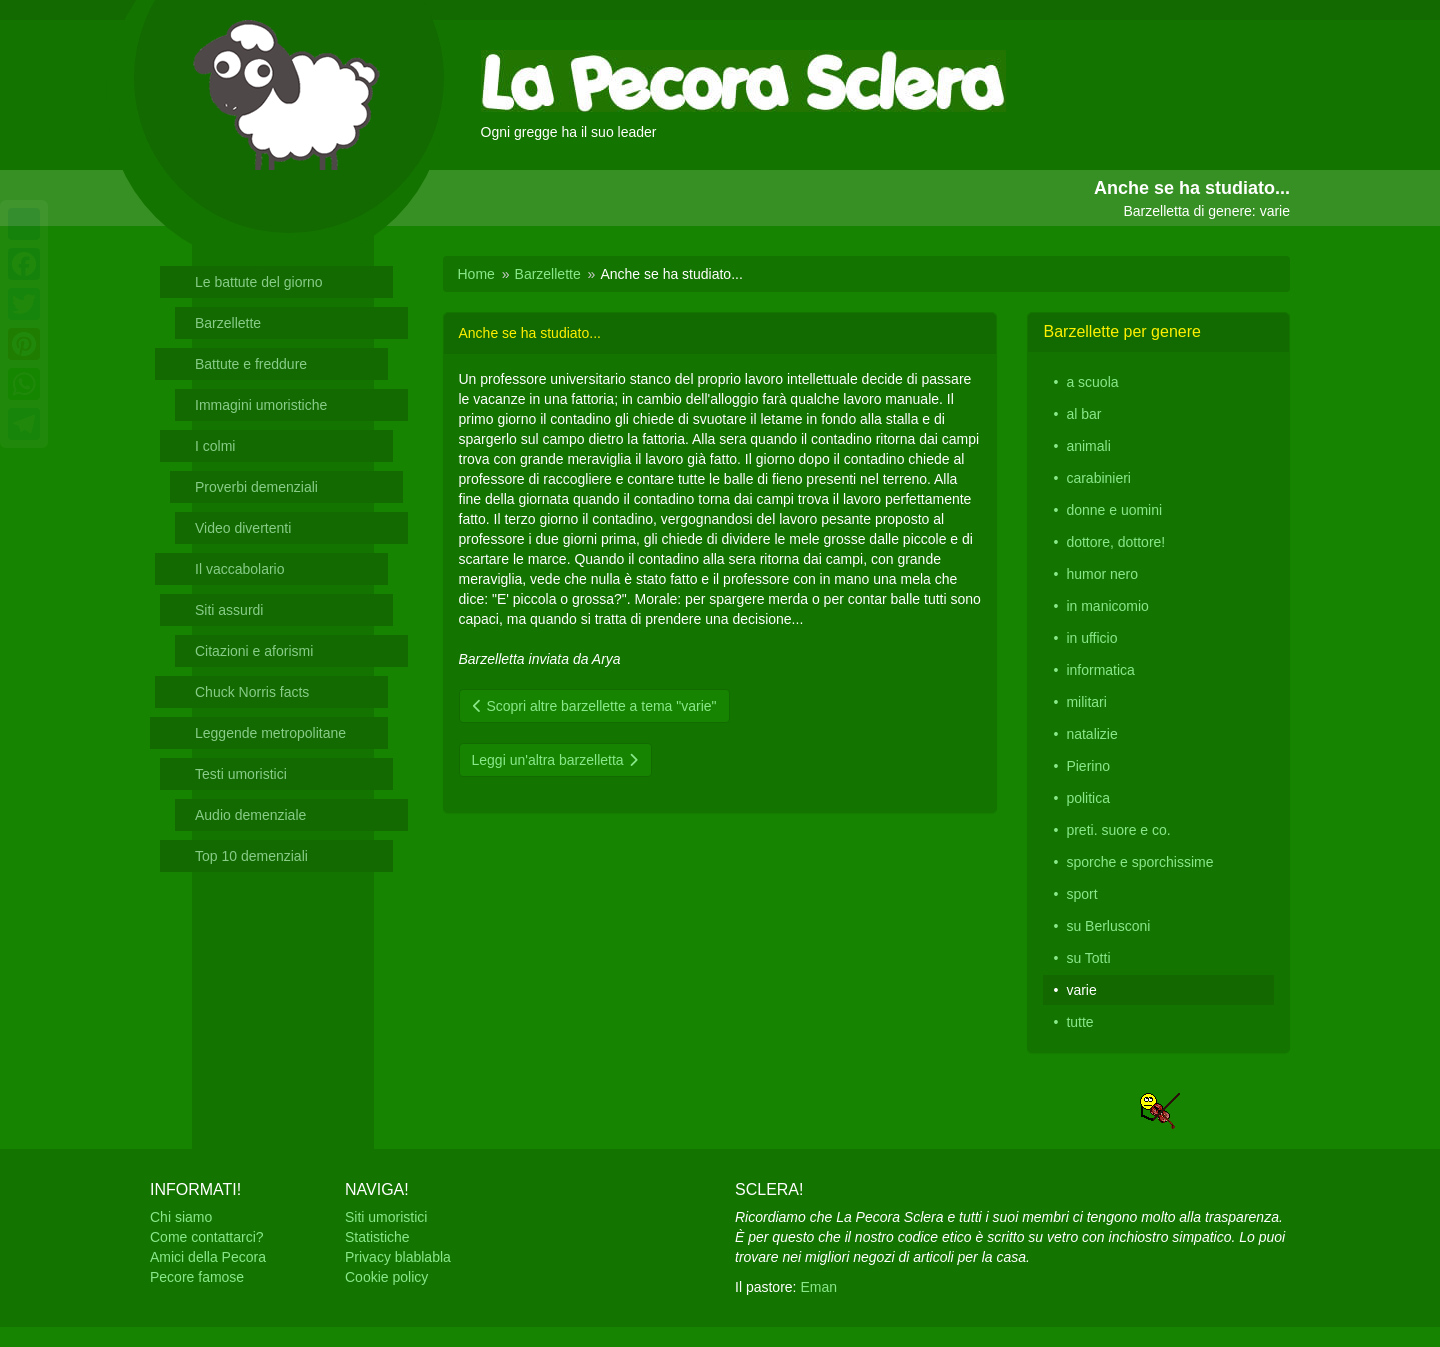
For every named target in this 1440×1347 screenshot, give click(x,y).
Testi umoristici (241, 774)
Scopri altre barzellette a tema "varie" (594, 706)
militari (1086, 702)
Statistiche (377, 1237)
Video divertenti (243, 528)
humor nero (1102, 574)
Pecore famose (197, 1277)
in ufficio (1091, 638)
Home (476, 274)
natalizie (1091, 734)
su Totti (1088, 958)
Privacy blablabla (398, 1257)
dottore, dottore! (1115, 542)
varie (1081, 990)
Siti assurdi (229, 610)
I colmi (215, 446)
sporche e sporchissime (1139, 862)
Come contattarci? (207, 1237)
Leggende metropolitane (270, 733)
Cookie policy (386, 1277)
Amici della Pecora (208, 1257)
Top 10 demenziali (251, 856)
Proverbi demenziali (256, 487)
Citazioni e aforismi (254, 651)
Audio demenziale (250, 815)
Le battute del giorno (259, 282)
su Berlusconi (1108, 926)
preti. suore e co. (1118, 830)
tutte (1079, 1022)
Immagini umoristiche (261, 405)
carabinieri (1098, 478)
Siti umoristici (386, 1217)
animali (1088, 446)
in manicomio (1107, 606)
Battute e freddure (251, 364)
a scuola (1092, 382)
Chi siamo (181, 1217)
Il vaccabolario (240, 569)
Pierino (1088, 766)
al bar (1083, 414)
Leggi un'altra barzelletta (555, 760)
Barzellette (228, 323)
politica (1088, 798)
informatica (1100, 670)
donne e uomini (1114, 510)
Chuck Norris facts (252, 692)
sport (1081, 894)
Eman (818, 1287)
